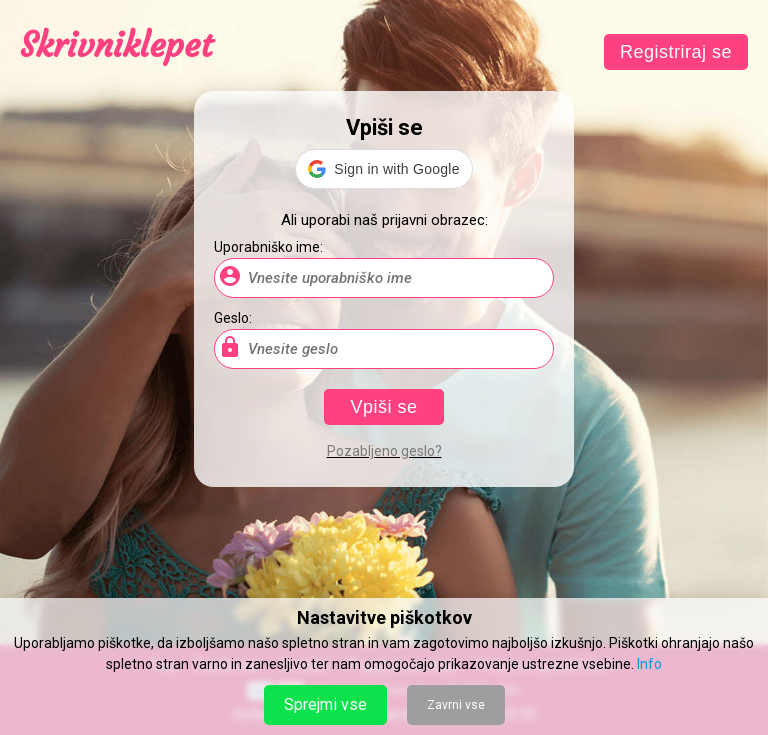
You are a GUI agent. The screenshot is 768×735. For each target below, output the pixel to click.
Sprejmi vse (325, 704)
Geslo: (233, 318)
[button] (383, 169)
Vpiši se (383, 407)
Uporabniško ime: (268, 247)
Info (649, 664)
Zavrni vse (456, 705)
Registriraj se (676, 52)
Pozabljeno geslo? (384, 451)
